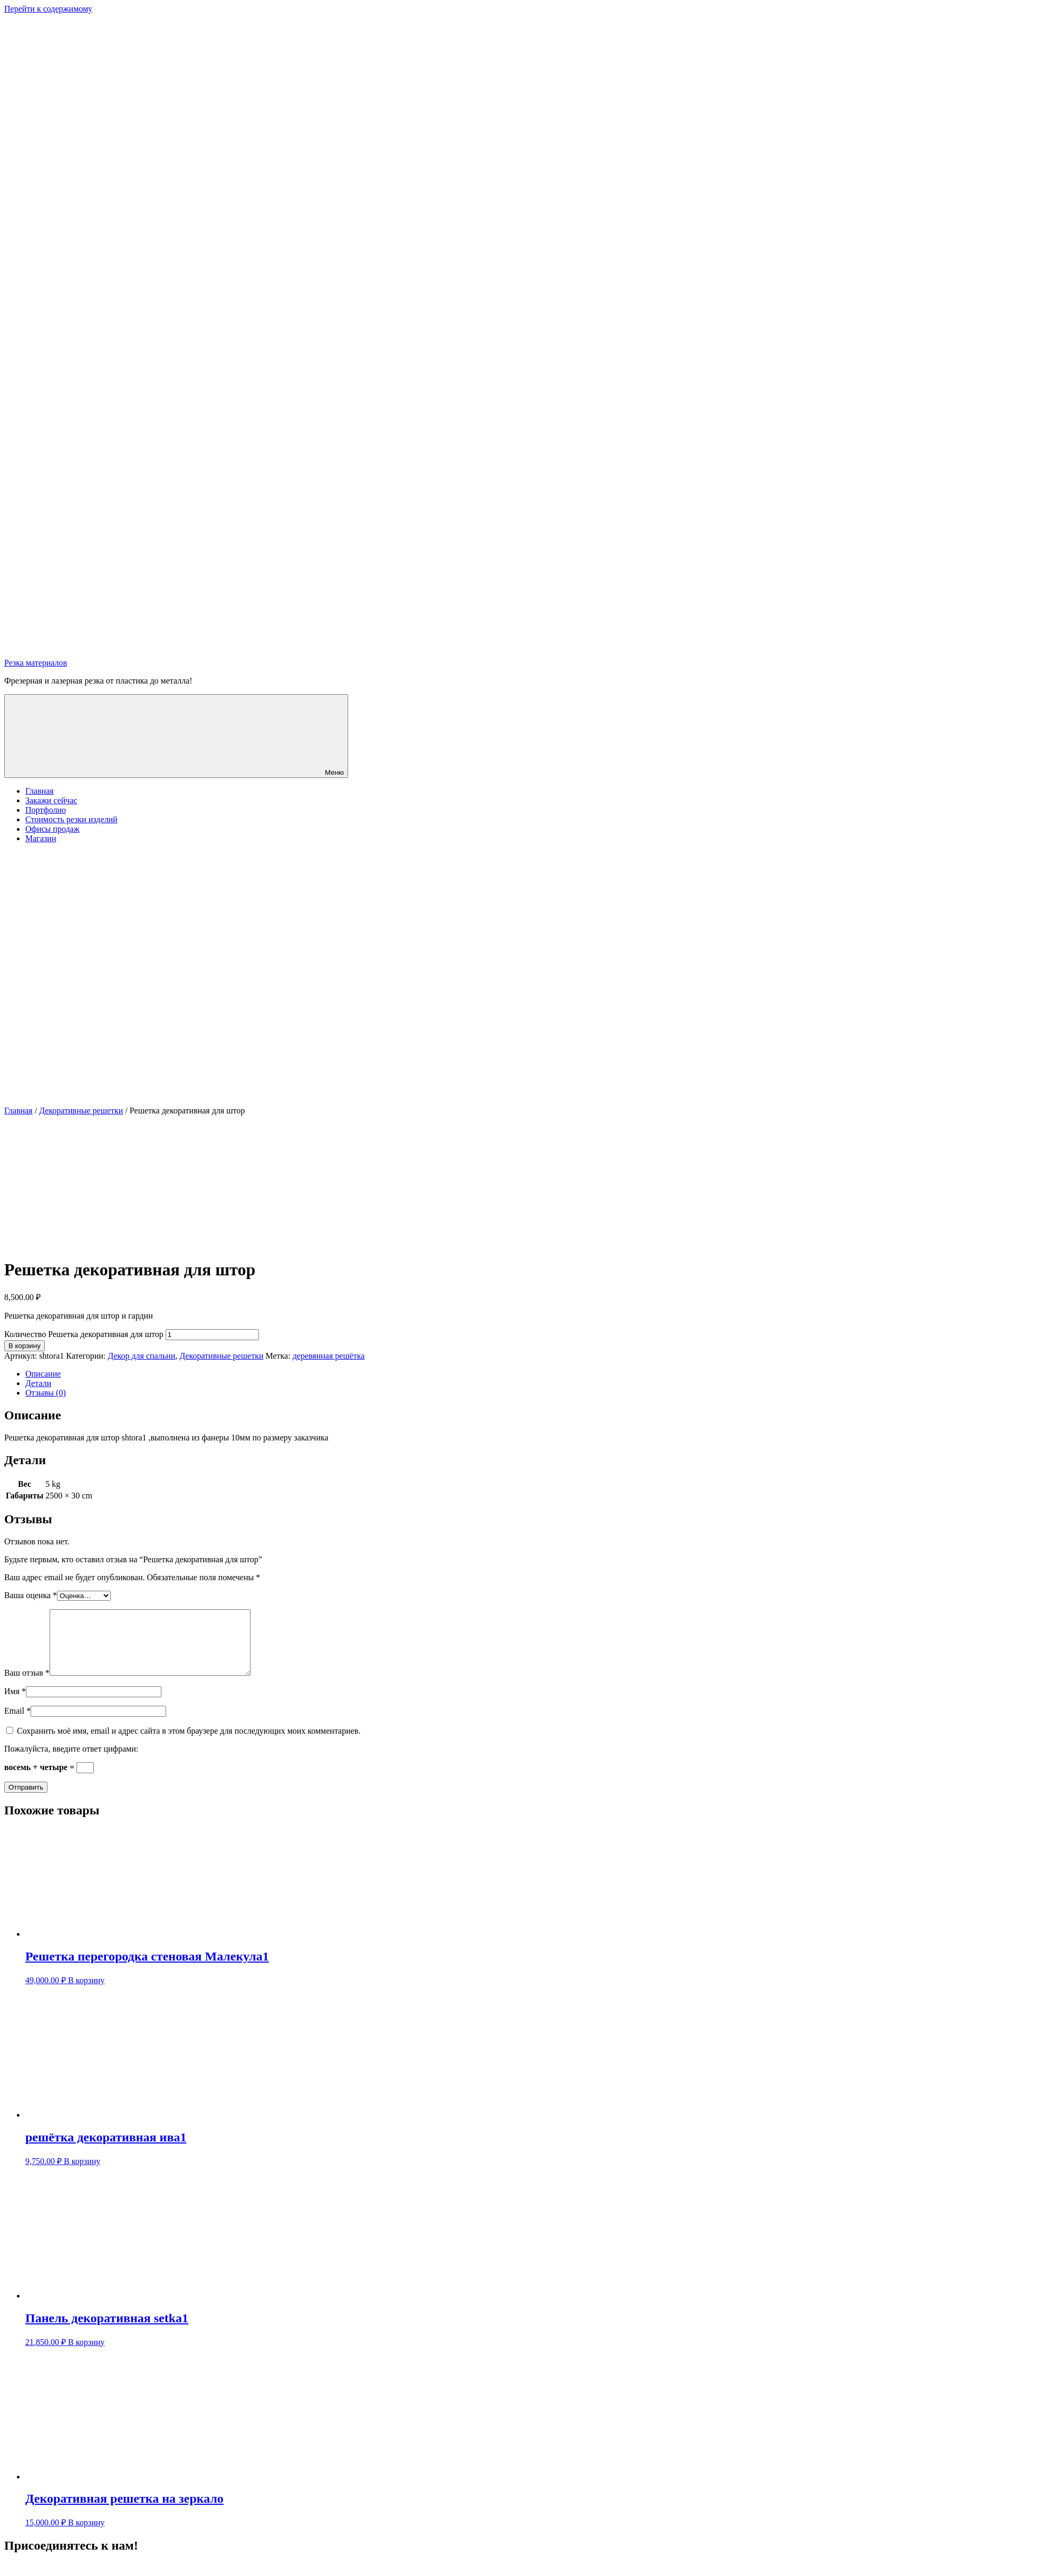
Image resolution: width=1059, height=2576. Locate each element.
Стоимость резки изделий (71, 819)
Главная (39, 790)
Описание (43, 1373)
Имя (15, 1703)
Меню (176, 736)
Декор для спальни (141, 1355)
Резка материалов (35, 662)
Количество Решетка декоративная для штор (83, 1334)
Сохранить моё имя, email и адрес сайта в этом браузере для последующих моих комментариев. (188, 1743)
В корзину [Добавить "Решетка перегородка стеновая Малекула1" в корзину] (86, 1992)
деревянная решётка (329, 1355)
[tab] (540, 1374)
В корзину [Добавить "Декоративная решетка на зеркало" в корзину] (86, 2535)
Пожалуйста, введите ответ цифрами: (71, 1761)
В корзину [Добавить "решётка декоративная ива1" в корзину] (82, 2173)
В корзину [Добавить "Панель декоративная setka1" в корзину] (86, 2354)
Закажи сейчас (51, 800)
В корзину (24, 1346)
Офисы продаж (52, 828)
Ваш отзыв (27, 1685)
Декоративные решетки (81, 1110)
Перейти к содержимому (48, 8)
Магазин (40, 838)
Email (17, 1723)
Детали (38, 1383)
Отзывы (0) (45, 1392)
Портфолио (45, 809)
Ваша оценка (30, 1595)
